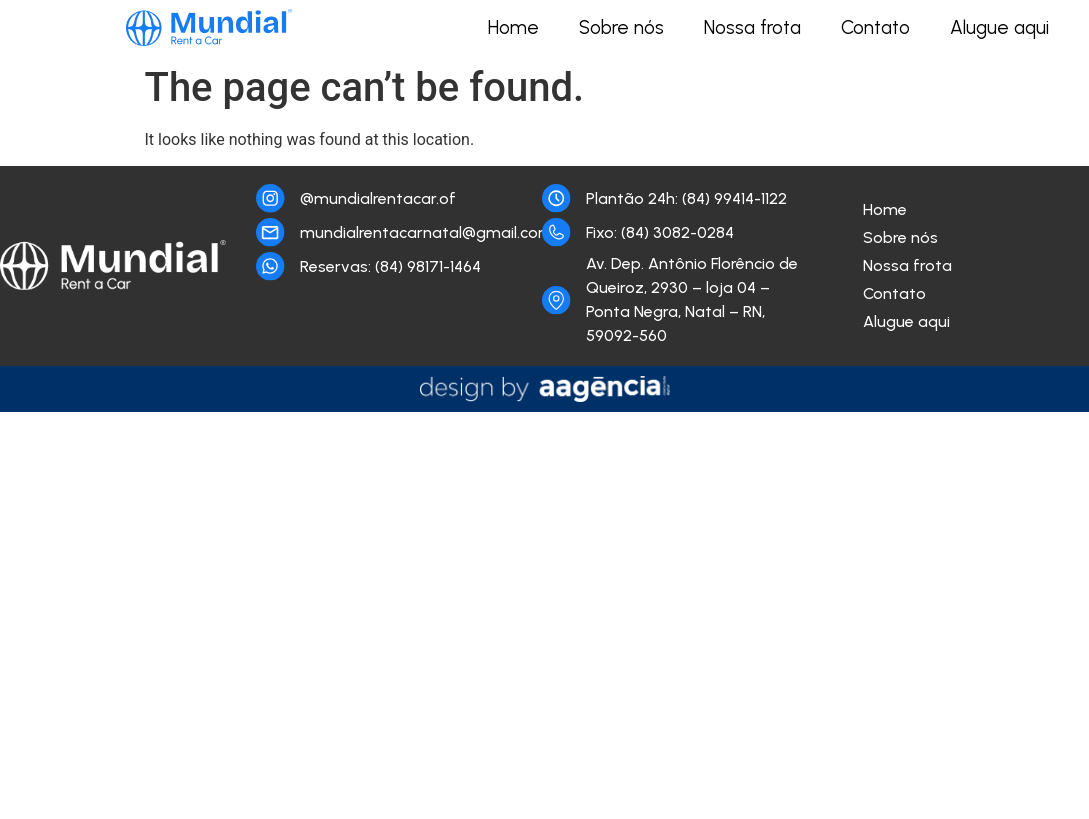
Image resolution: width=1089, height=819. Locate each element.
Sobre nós (621, 27)
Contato (875, 27)
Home (513, 27)
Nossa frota (752, 27)
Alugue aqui (999, 27)
